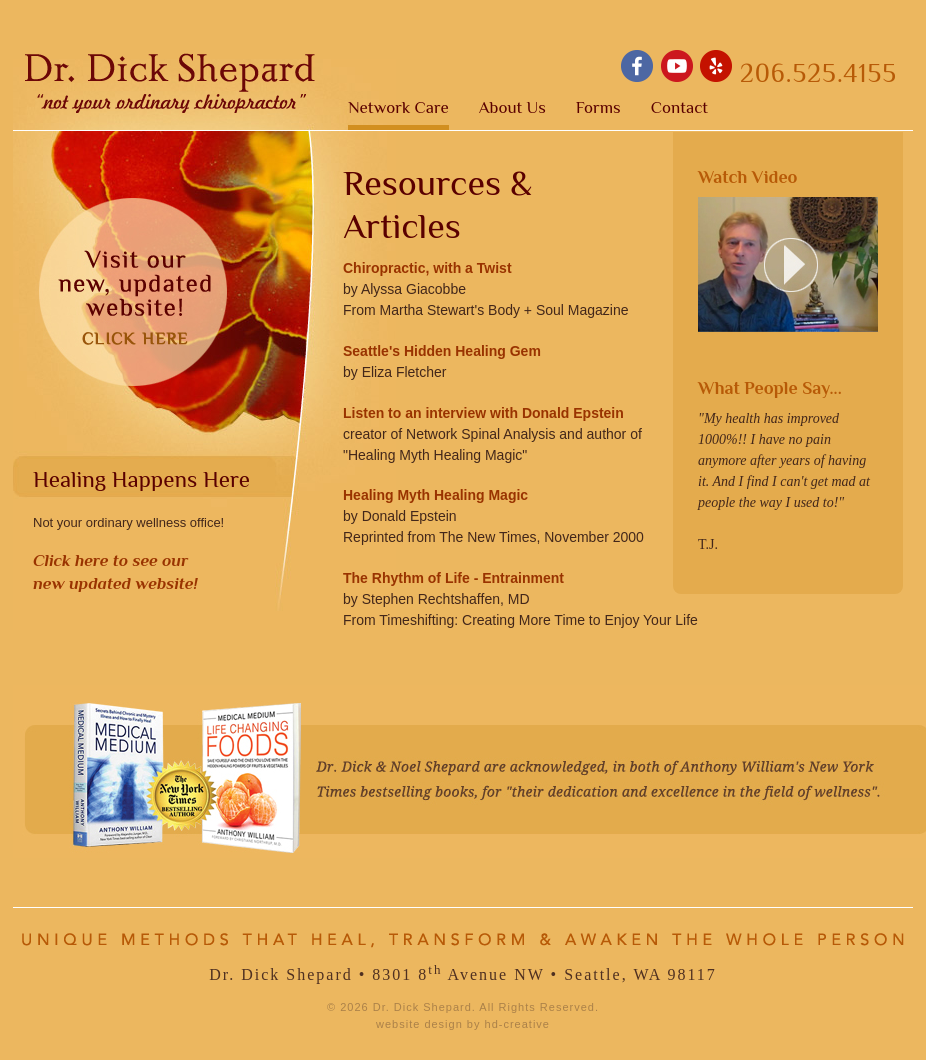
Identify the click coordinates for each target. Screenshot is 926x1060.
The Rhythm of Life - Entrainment (453, 578)
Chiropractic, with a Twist (427, 268)
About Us (512, 109)
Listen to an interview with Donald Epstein (483, 413)
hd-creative (517, 1024)
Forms (598, 109)
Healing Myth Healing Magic (435, 495)
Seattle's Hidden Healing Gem (442, 351)
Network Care (398, 109)
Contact (679, 109)
